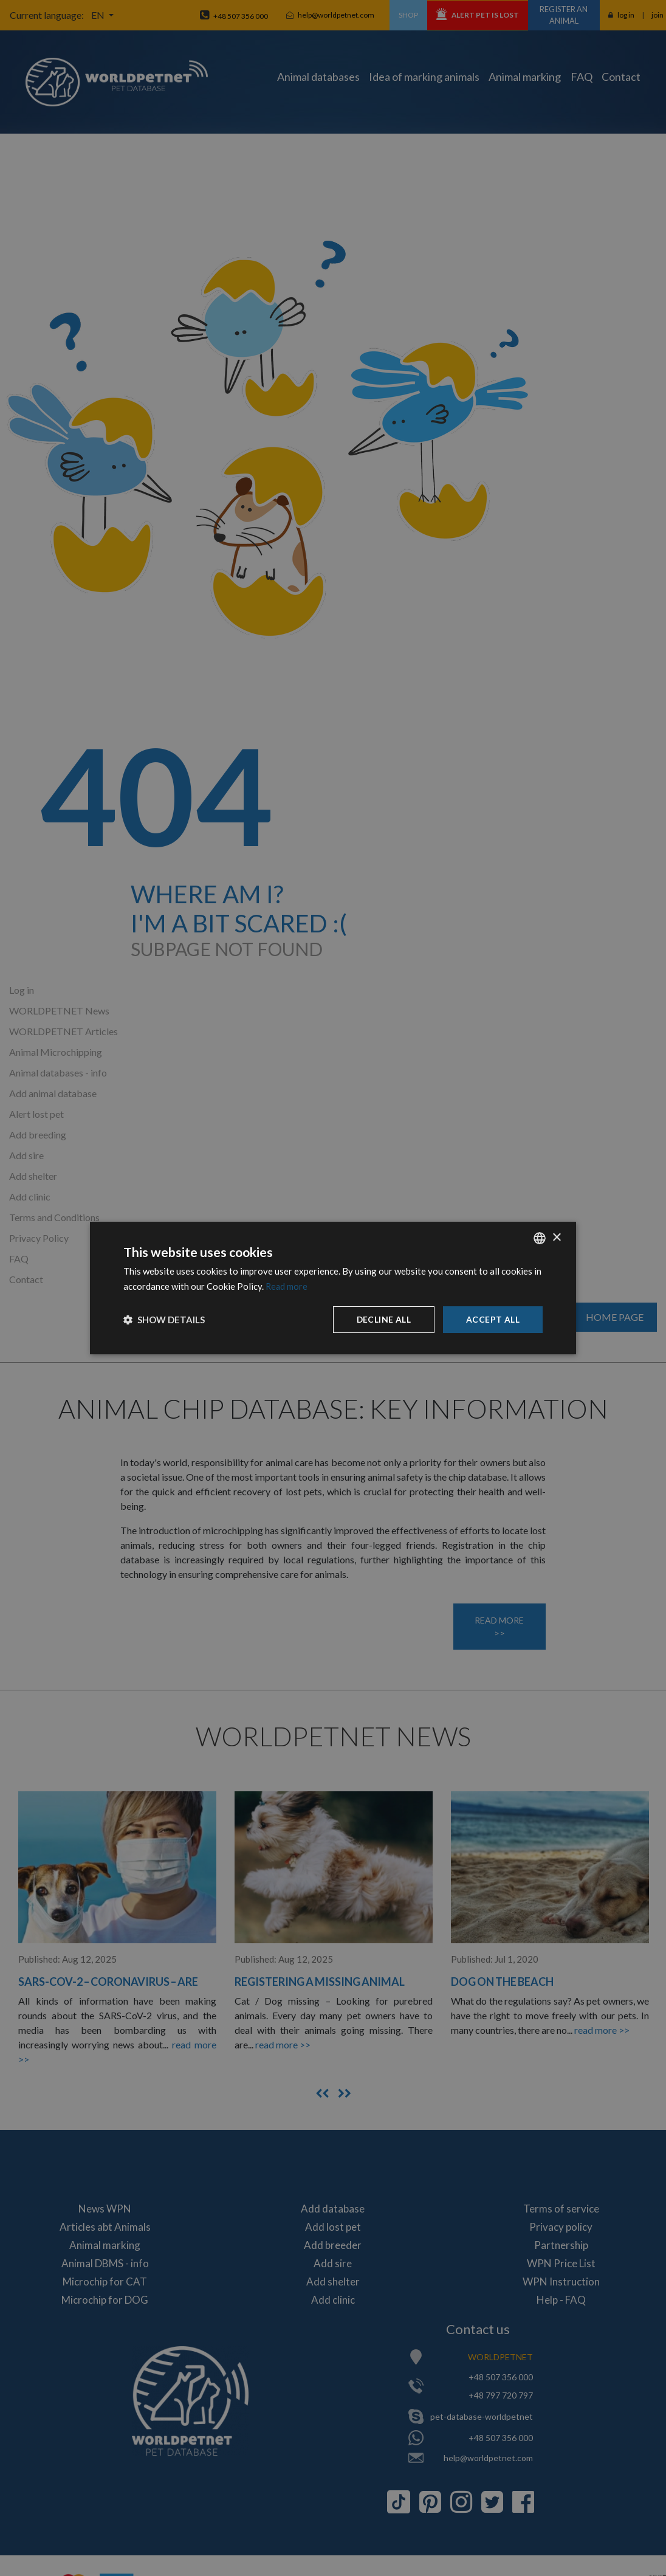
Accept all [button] (493, 1319)
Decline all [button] (383, 1319)
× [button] (556, 1237)
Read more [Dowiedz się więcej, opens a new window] (287, 1286)
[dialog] (333, 1288)
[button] (164, 1319)
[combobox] (540, 1238)
